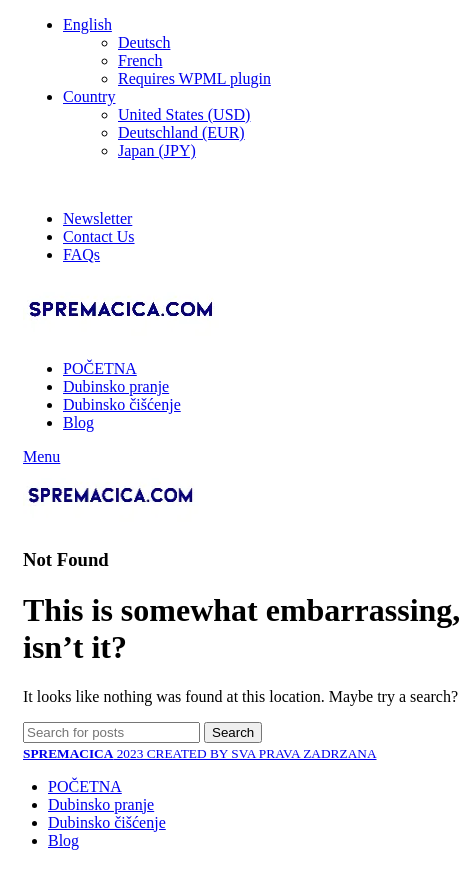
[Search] (111, 732)
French (140, 60)
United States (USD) (184, 114)
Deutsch (144, 42)
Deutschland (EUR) (181, 132)
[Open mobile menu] (41, 456)
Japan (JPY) (157, 150)
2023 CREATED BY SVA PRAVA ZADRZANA (200, 753)
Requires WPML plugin (194, 78)
